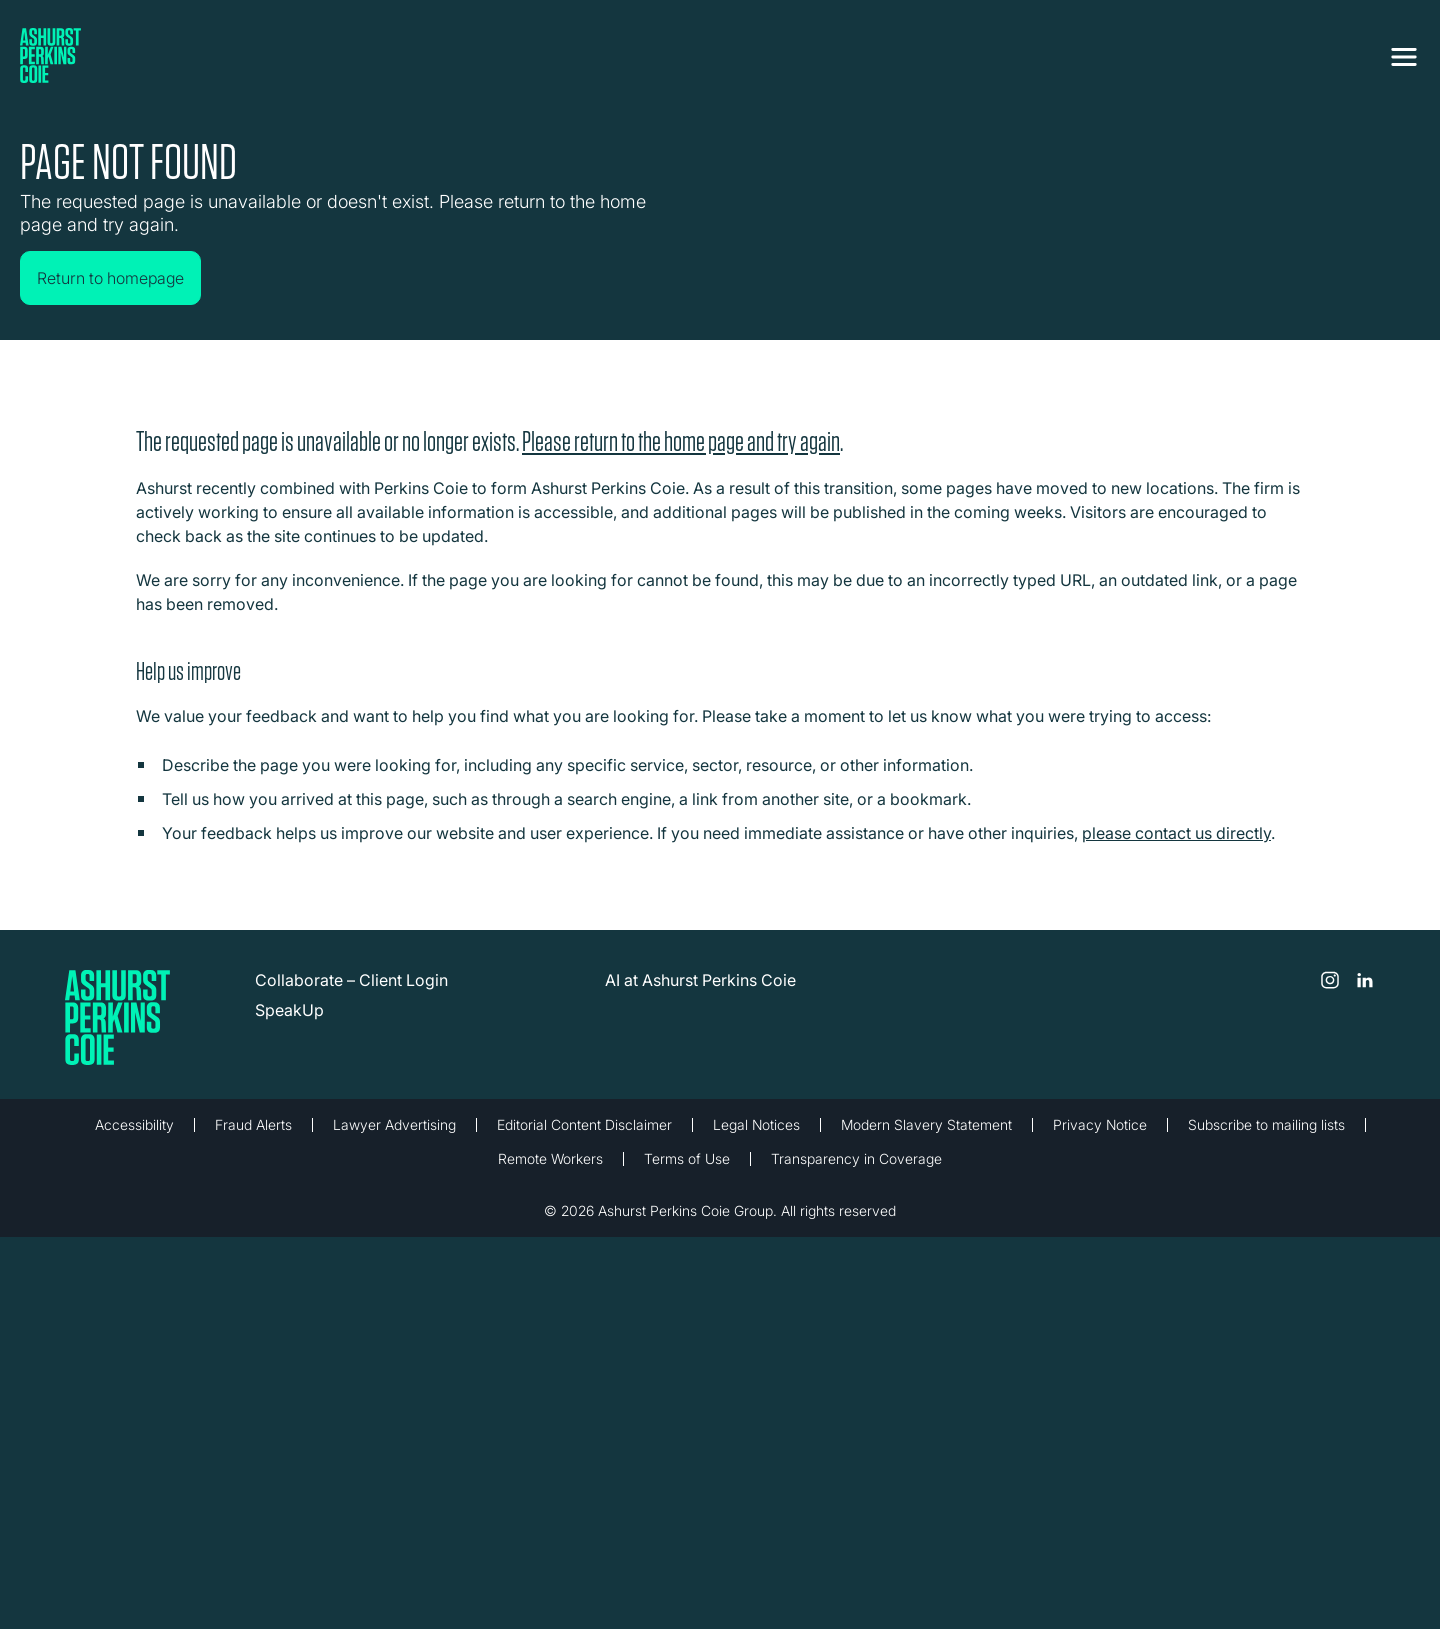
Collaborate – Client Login (351, 979)
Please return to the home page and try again (681, 440)
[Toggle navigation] (1404, 57)
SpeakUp (289, 1009)
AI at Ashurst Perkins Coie (700, 979)
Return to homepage (110, 278)
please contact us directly (1176, 832)
